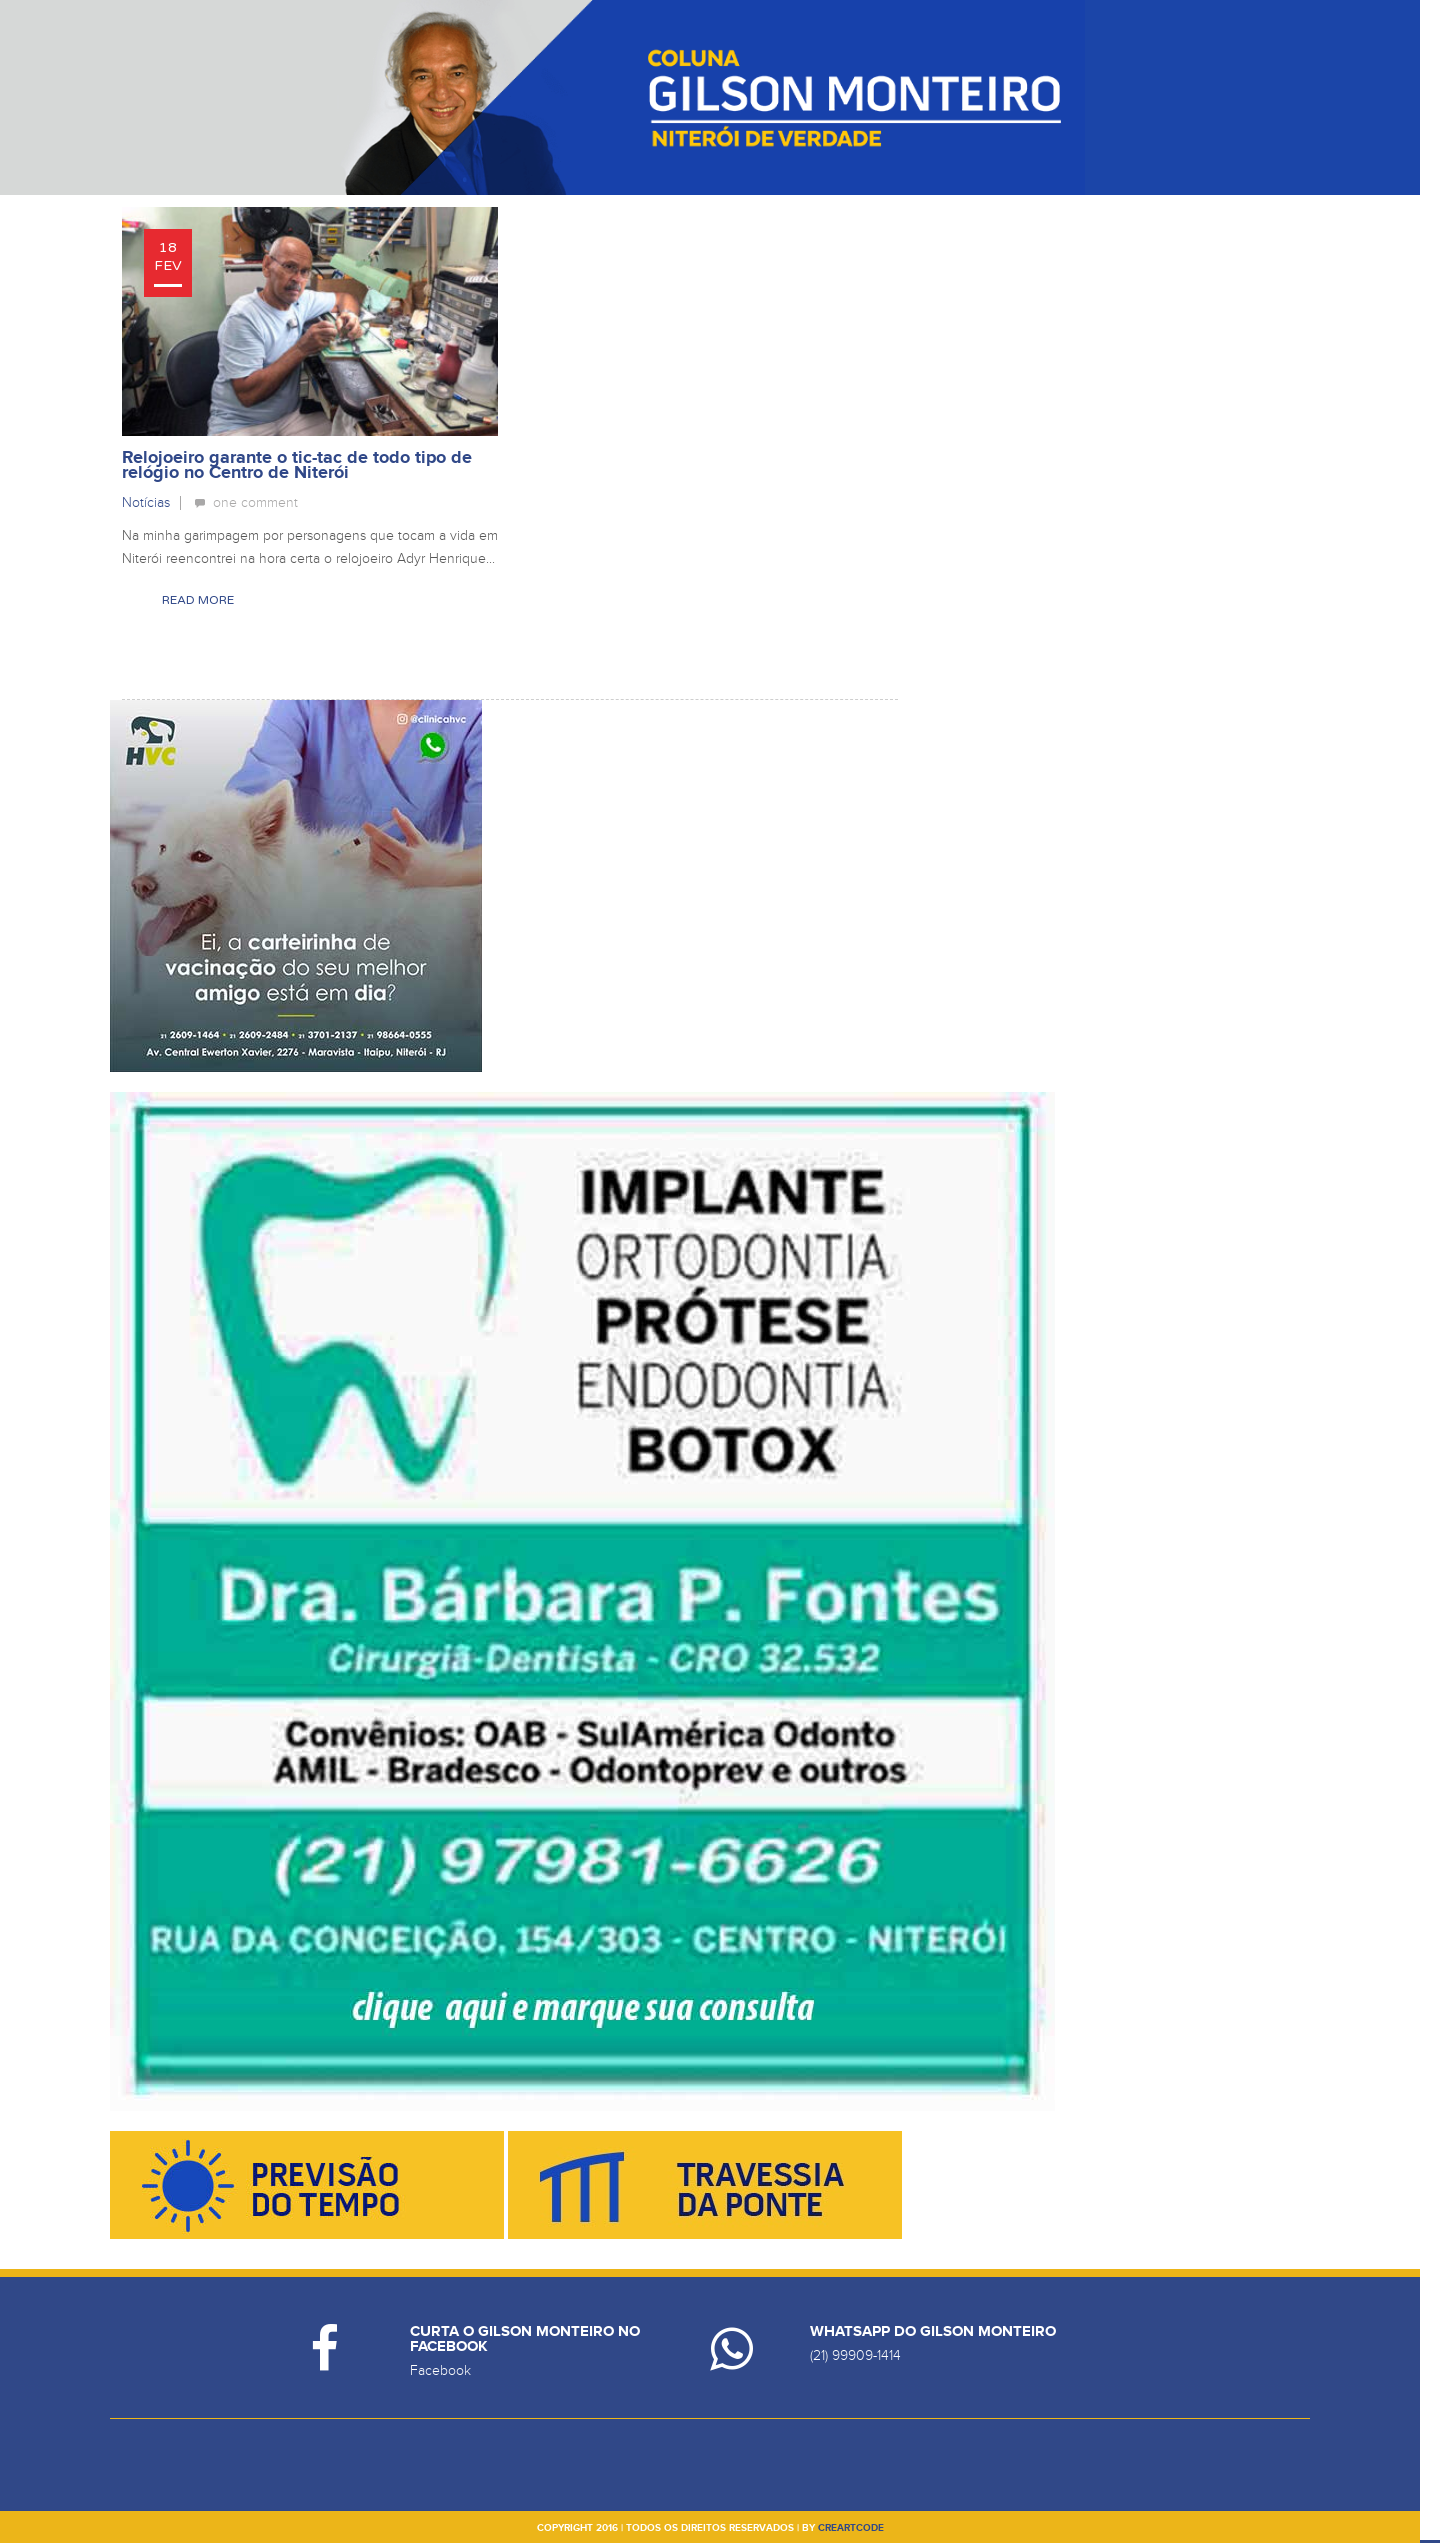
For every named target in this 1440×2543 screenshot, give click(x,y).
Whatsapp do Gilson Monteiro (933, 2331)
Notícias (146, 502)
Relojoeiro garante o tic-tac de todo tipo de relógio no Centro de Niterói (297, 465)
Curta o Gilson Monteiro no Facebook (525, 2339)
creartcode (851, 2528)
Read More (198, 600)
